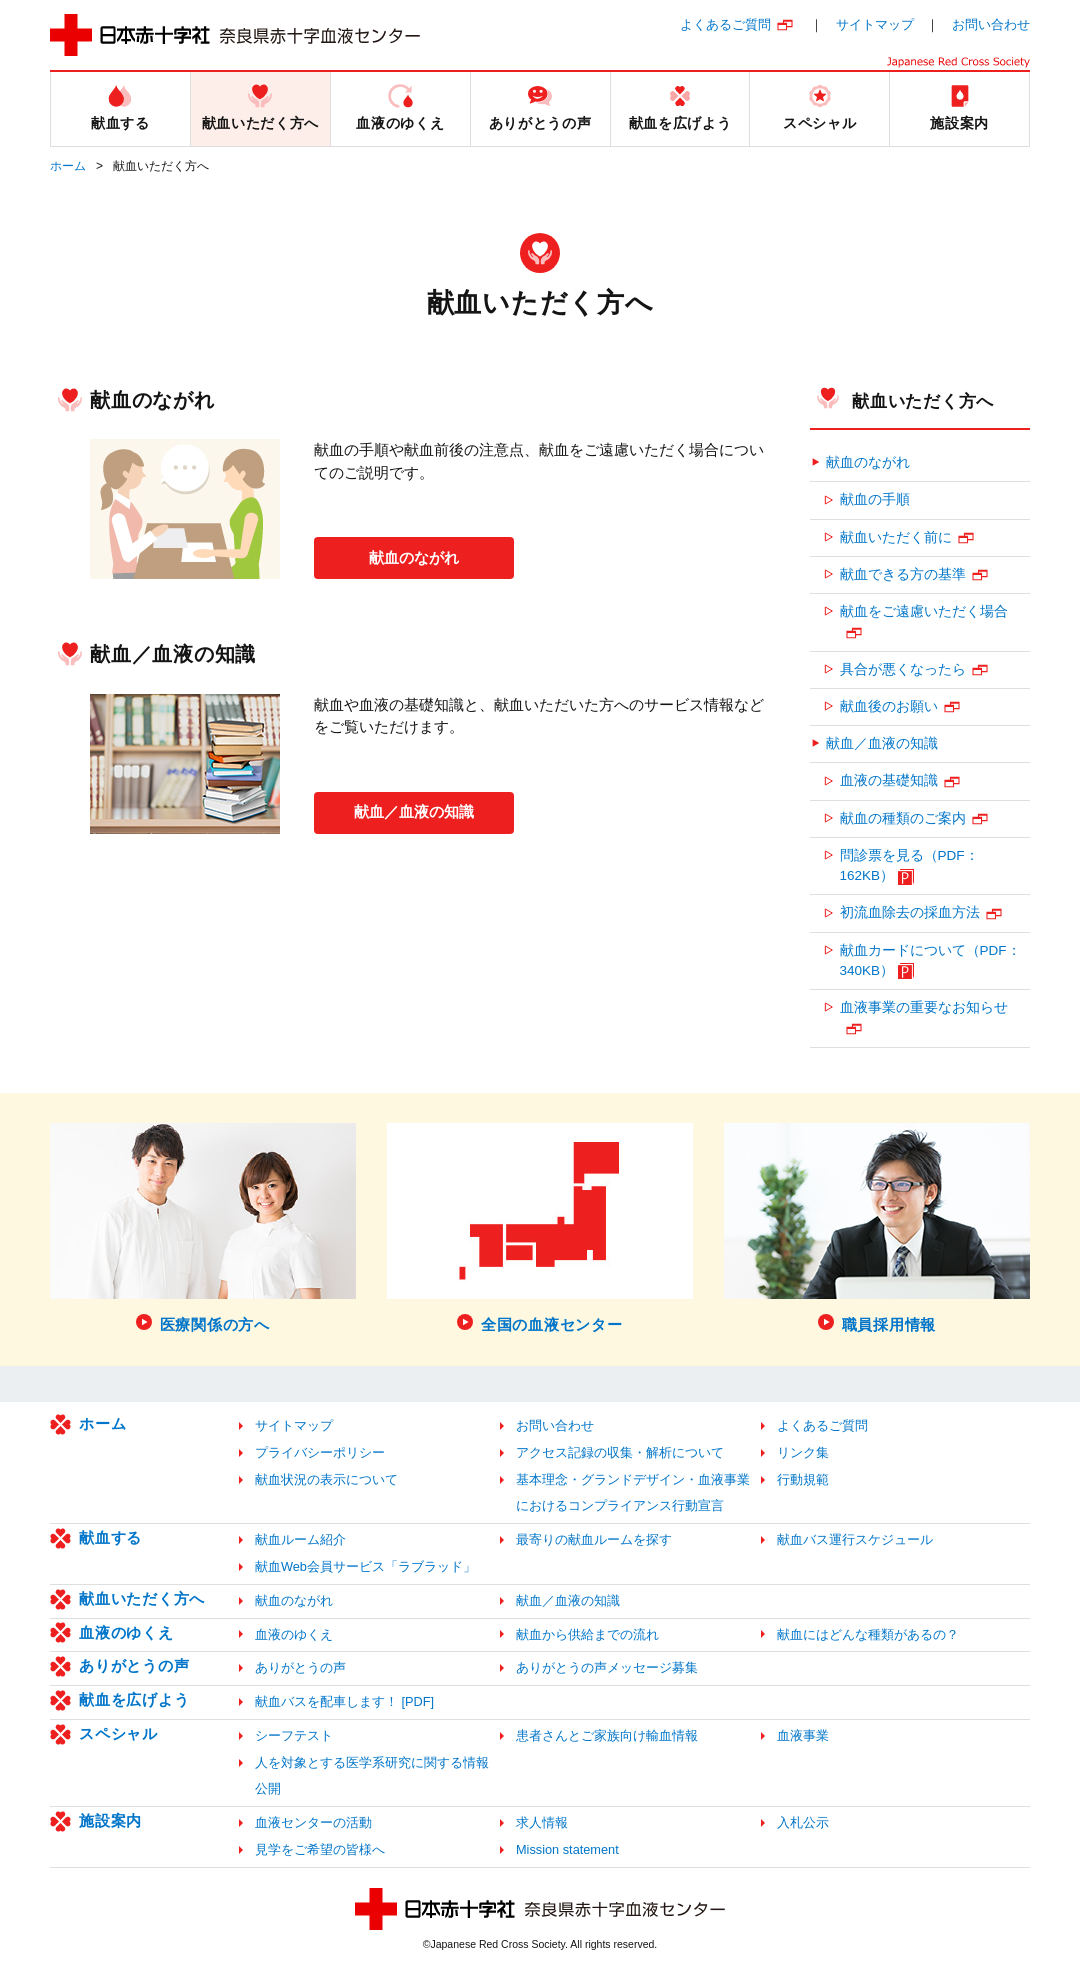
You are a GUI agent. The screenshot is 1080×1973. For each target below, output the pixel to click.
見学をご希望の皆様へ (320, 1849)
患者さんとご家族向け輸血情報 (607, 1735)
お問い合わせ (991, 24)
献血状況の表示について (326, 1479)
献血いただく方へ (923, 401)
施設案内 (110, 1820)
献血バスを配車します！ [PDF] (344, 1701)
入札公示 (803, 1822)
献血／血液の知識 (414, 809)
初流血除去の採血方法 (910, 912)
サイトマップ (875, 24)
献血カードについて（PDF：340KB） (930, 960)
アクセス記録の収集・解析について (620, 1452)
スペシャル (118, 1733)
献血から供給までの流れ (587, 1634)
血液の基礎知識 (889, 780)
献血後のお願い (889, 706)
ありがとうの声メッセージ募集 (607, 1667)
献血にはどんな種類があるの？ (868, 1634)
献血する (110, 1537)
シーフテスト (294, 1735)
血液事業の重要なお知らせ (924, 1007)
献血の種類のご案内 (903, 818)
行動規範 (803, 1479)
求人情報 (542, 1822)
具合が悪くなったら (903, 669)
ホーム (68, 166)
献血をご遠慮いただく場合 (924, 611)
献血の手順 (875, 499)
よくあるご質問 (725, 24)
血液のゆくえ (126, 1632)
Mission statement (567, 1849)
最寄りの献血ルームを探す (594, 1539)
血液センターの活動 (313, 1822)
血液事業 (803, 1735)
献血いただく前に (896, 537)
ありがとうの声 (134, 1665)
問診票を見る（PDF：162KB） (909, 865)
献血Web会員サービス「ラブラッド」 (365, 1566)
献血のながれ (414, 555)
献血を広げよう (134, 1699)
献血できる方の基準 (903, 574)
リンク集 (803, 1452)
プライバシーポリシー (320, 1452)
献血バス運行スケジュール (855, 1539)
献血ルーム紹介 (300, 1539)
